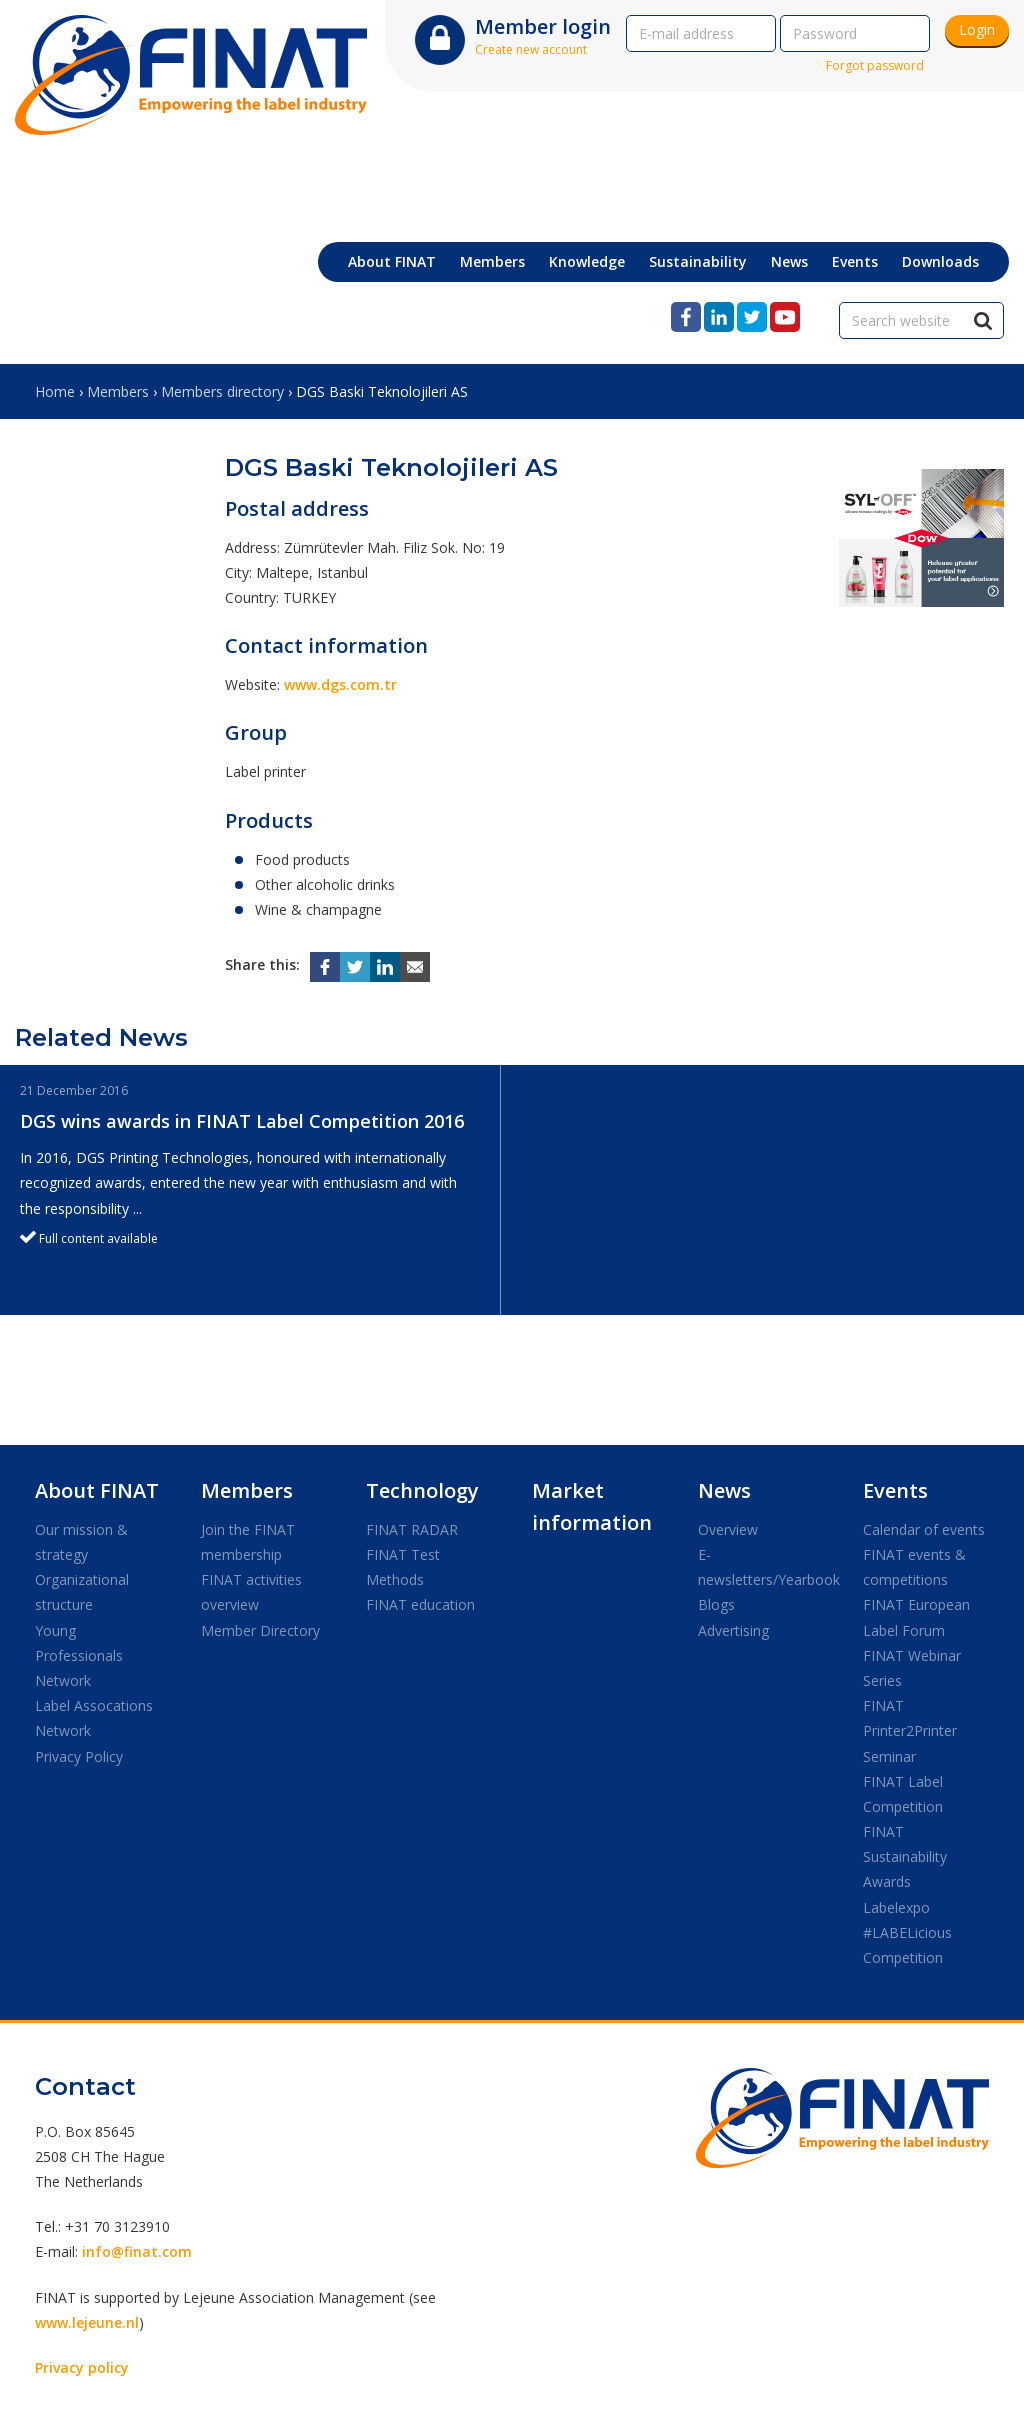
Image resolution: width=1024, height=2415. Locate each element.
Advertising (733, 1630)
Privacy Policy (79, 1756)
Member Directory (260, 1630)
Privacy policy (82, 2367)
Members (118, 391)
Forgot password (875, 65)
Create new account (531, 49)
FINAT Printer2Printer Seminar (910, 1730)
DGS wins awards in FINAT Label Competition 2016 (242, 1121)
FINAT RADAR (412, 1529)
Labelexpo (896, 1907)
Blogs (716, 1604)
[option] (250, 1190)
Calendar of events (924, 1529)
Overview (728, 1529)
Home (55, 391)
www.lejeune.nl (87, 2322)
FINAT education (420, 1604)
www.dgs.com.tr (340, 684)
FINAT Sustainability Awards (905, 1856)
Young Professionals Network (79, 1655)
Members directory (222, 391)
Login (977, 29)
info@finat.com (137, 2251)
